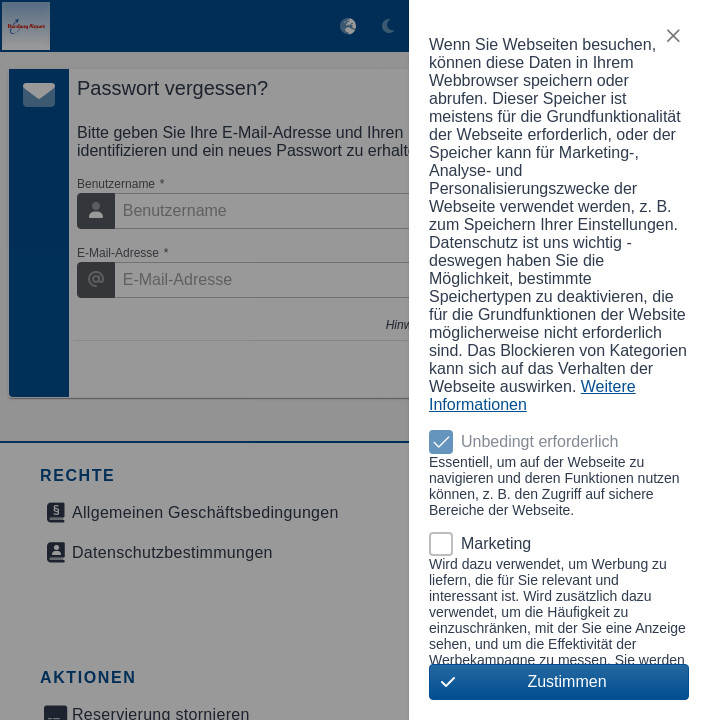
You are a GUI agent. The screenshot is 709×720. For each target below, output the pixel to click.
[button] (673, 36)
